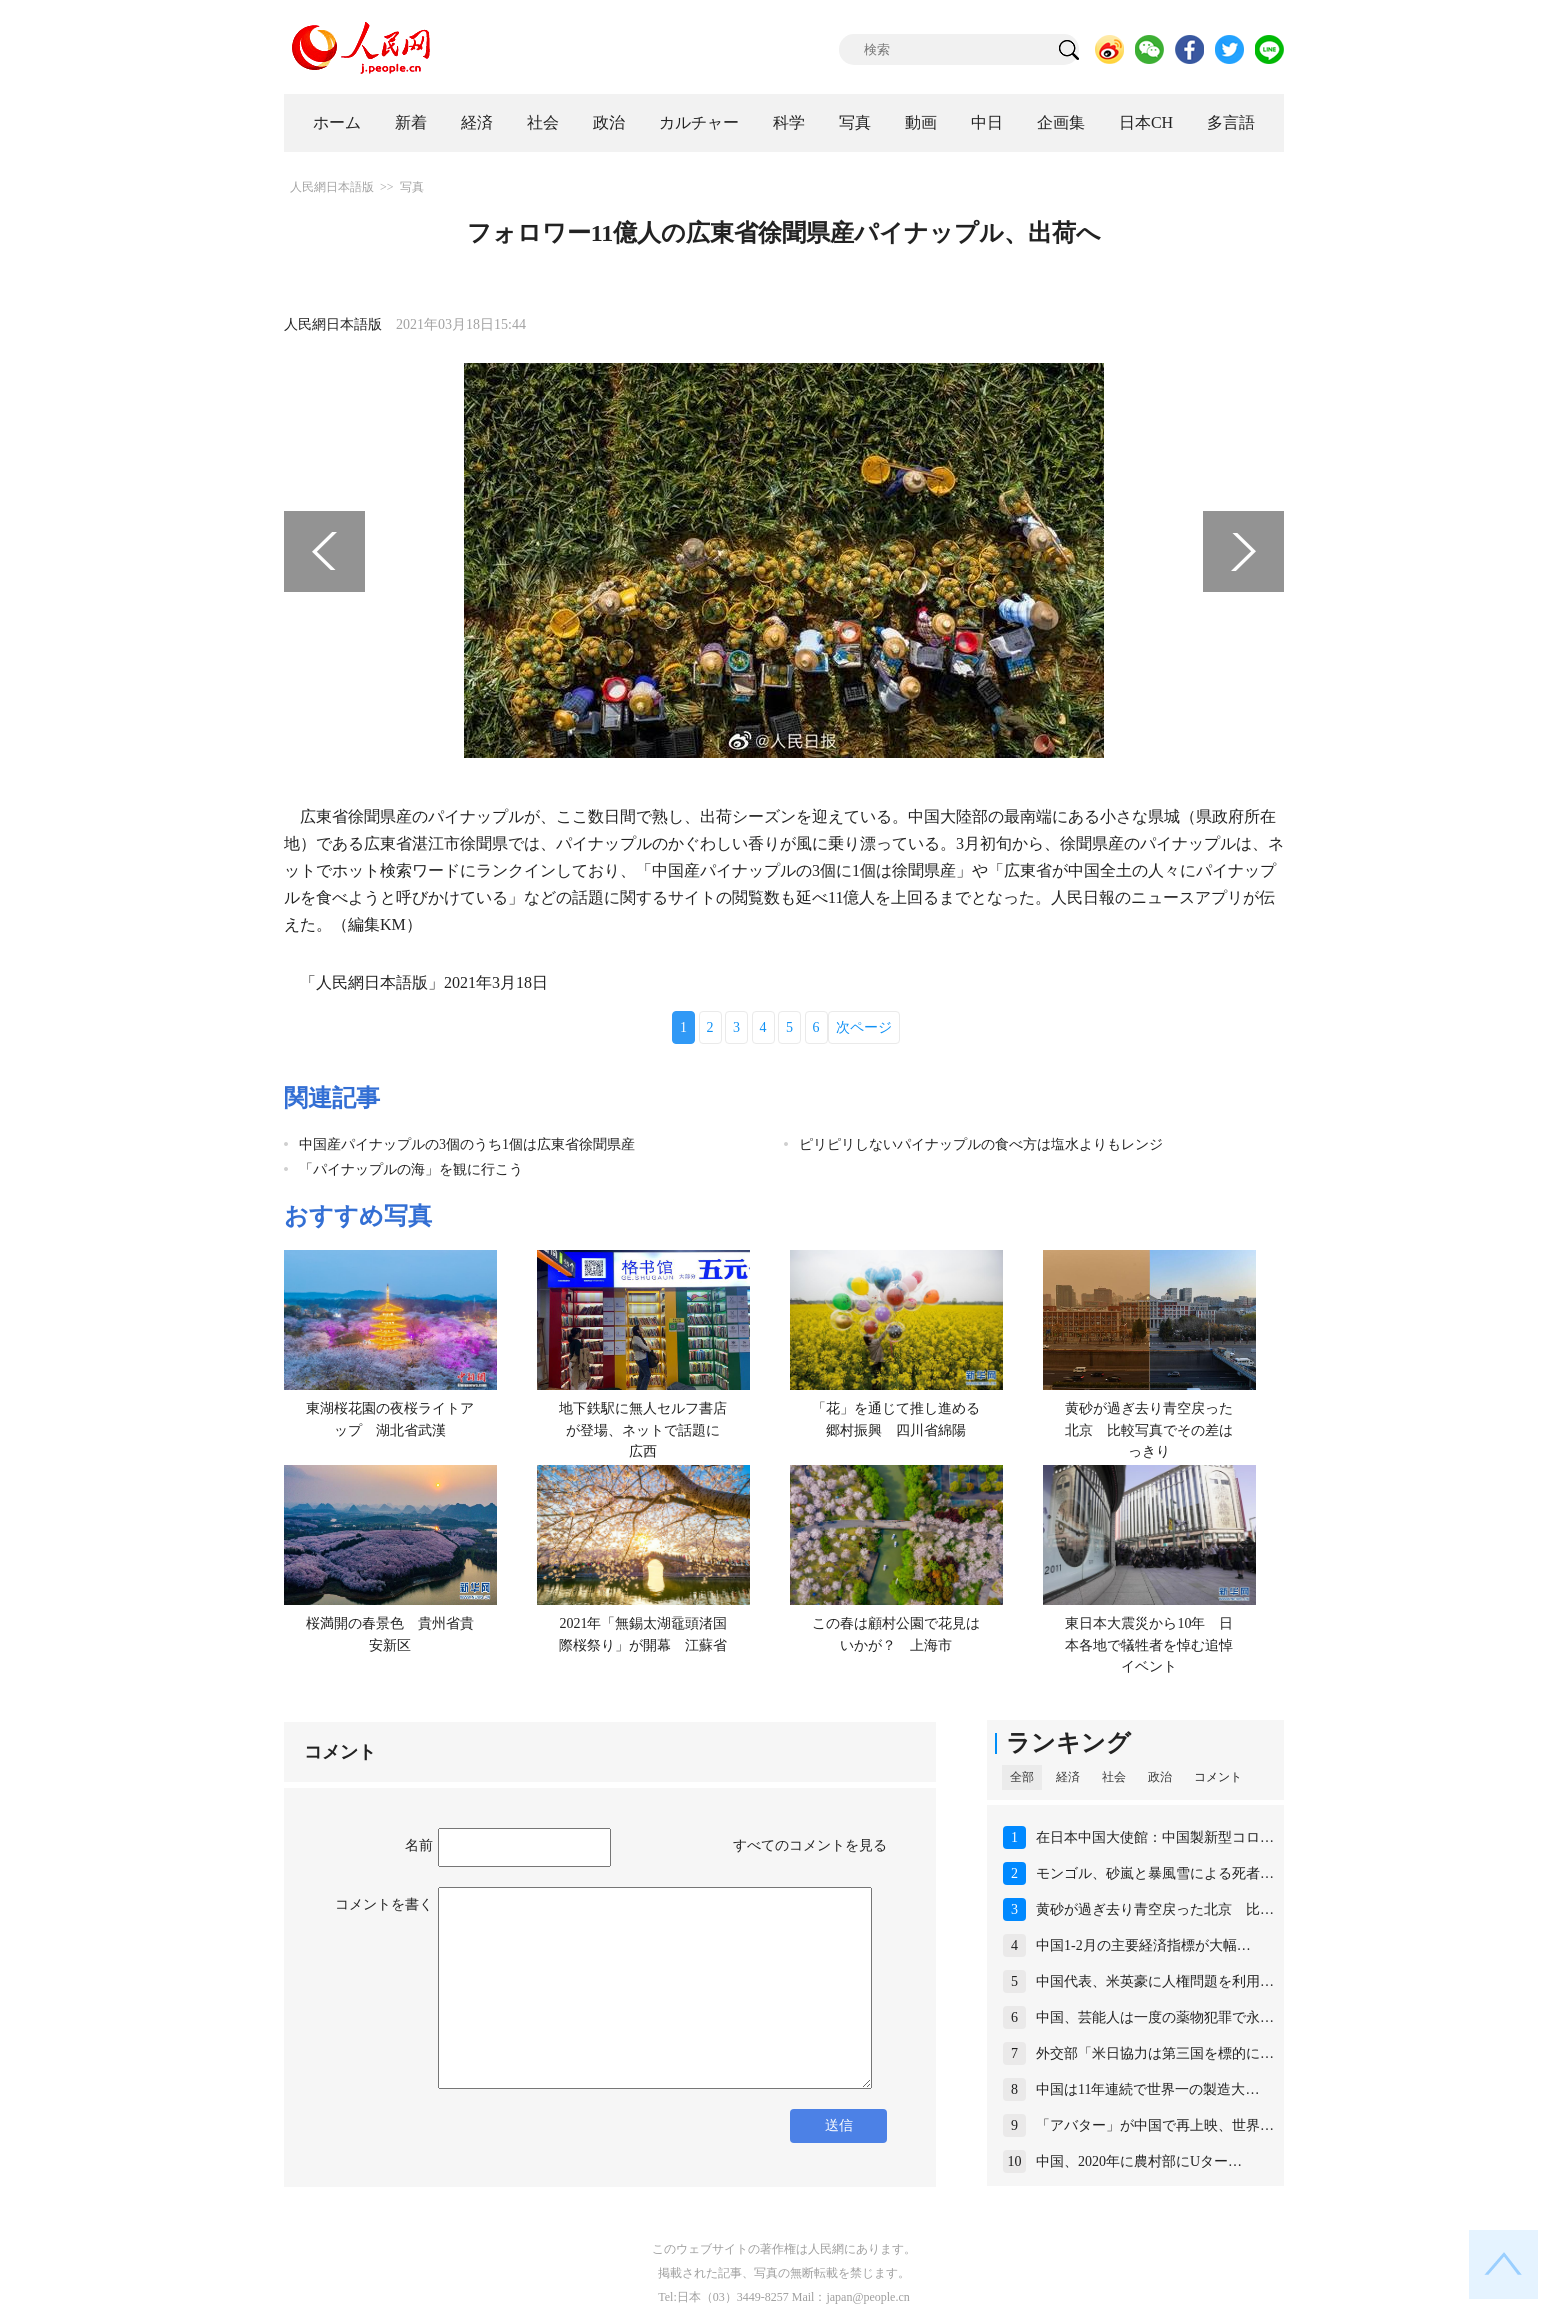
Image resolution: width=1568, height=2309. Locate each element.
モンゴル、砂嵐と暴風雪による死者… (1155, 1873)
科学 (789, 122)
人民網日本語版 (332, 187)
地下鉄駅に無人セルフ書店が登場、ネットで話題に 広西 (646, 1430)
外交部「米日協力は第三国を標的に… (1155, 2053)
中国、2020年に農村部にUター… (1139, 2161)
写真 (855, 122)
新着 (411, 122)
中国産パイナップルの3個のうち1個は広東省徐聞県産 (467, 1144)
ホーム (337, 122)
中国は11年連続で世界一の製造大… (1147, 2089)
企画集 (1061, 122)
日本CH (1146, 122)
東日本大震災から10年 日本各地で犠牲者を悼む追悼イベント (1149, 1645)
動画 (921, 122)
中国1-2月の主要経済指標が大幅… (1143, 1945)
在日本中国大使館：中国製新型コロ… (1155, 1837)
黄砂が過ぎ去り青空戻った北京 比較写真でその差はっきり (1149, 1430)
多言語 (1231, 122)
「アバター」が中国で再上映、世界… (1155, 2125)
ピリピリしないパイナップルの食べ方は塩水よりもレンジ (981, 1144)
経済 (477, 122)
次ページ (864, 1027)
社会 (543, 122)
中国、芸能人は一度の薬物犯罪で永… (1155, 2017)
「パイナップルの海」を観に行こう (411, 1169)
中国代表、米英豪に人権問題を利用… (1155, 1981)
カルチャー (699, 122)
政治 (609, 122)
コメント (1218, 1777)
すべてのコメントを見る (810, 1845)
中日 (987, 122)
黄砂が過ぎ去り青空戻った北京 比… (1155, 1909)
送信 (839, 2125)
